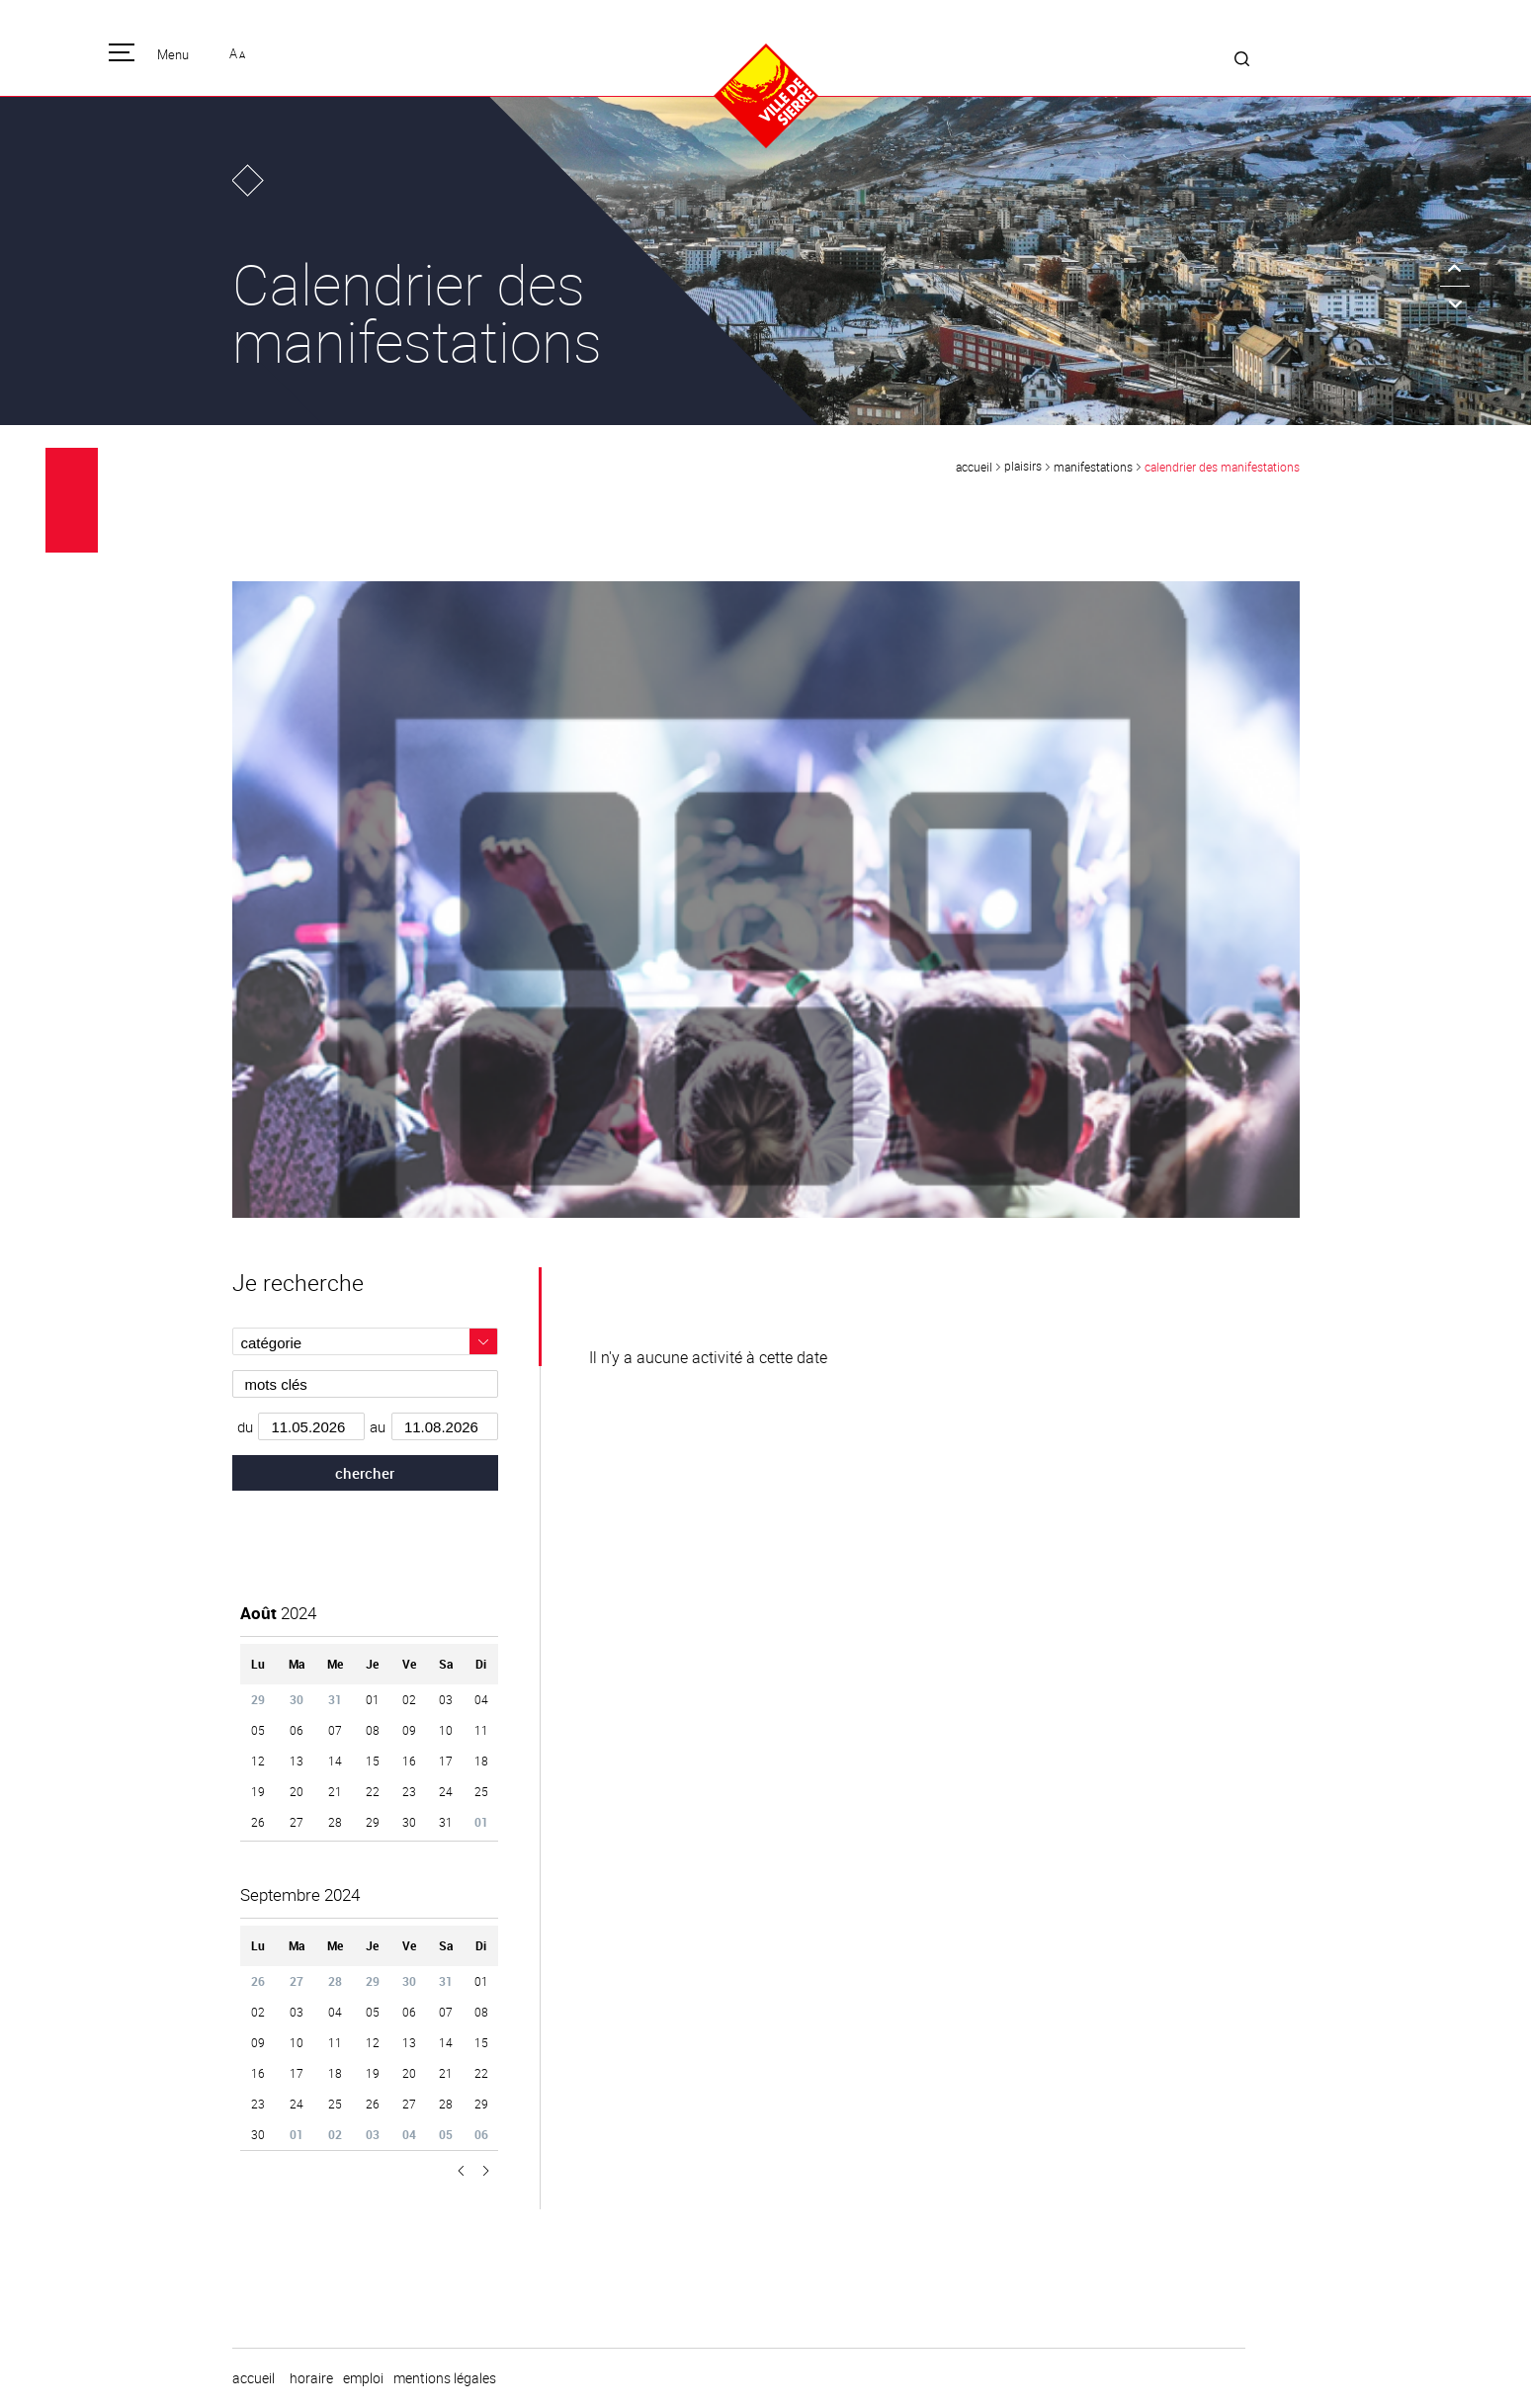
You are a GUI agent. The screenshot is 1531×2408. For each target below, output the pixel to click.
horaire (311, 2378)
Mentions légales (444, 2378)
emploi (363, 2378)
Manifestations (1093, 466)
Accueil (974, 466)
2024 (278, 1612)
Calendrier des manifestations (1222, 466)
